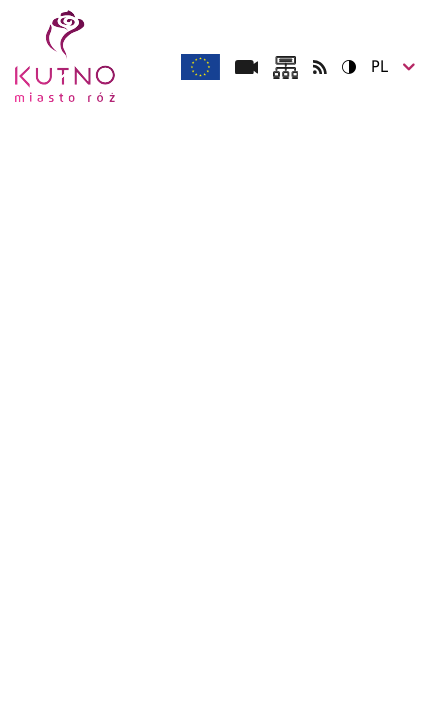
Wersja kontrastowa (342, 66)
